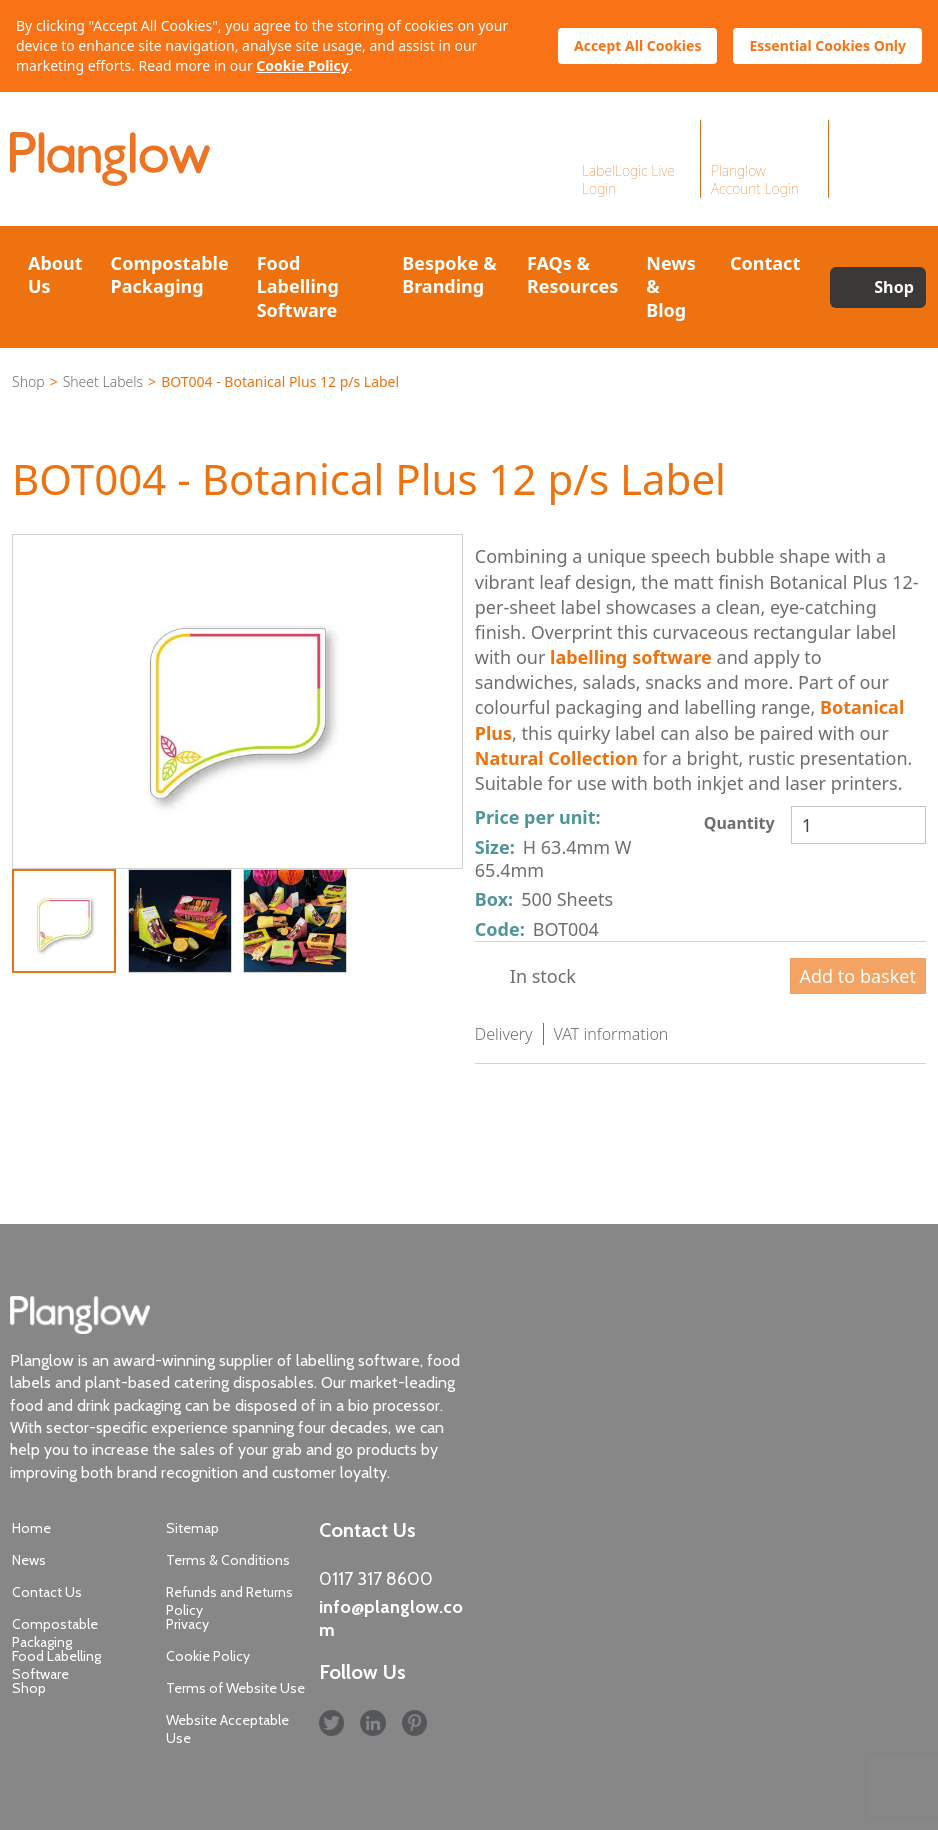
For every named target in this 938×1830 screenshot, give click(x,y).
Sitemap (192, 1528)
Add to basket (858, 976)
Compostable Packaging (170, 274)
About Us (55, 274)
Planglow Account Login (755, 179)
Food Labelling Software (298, 286)
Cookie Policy (302, 65)
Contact (765, 263)
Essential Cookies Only (827, 45)
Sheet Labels (103, 381)
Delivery (504, 1034)
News (29, 1560)
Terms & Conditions (228, 1560)
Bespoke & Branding (449, 274)
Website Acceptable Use (227, 1729)
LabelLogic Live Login (628, 179)
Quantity (739, 823)
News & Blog (670, 286)
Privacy (187, 1624)
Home (31, 1528)
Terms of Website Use (235, 1688)
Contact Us (47, 1592)
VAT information (611, 1034)
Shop (894, 287)
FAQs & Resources (572, 274)
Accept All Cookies (637, 45)
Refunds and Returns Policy (229, 1601)
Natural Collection (556, 758)
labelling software (631, 657)
